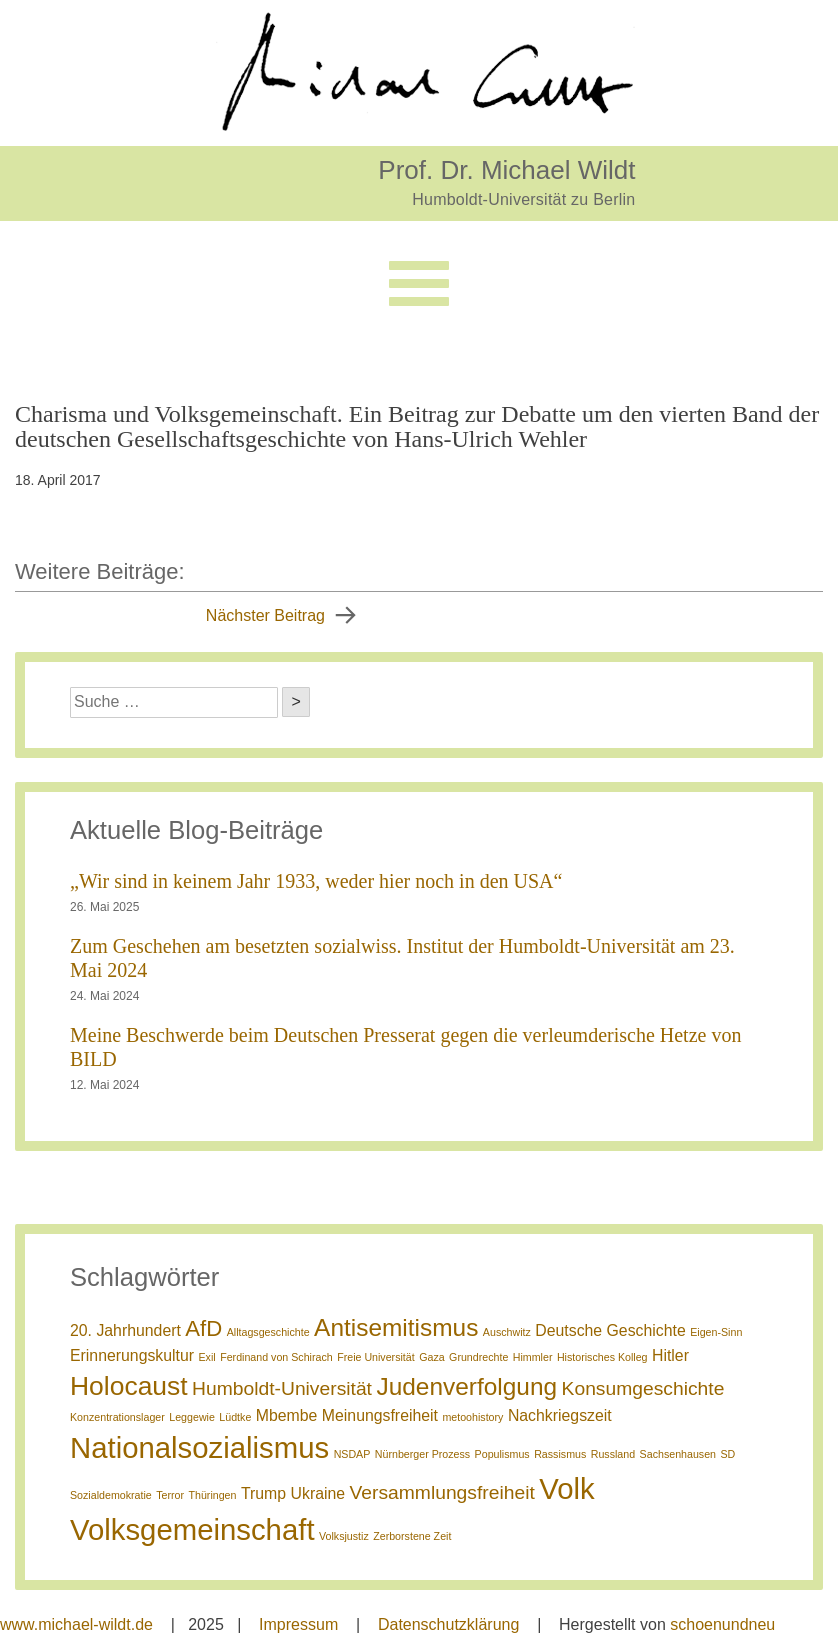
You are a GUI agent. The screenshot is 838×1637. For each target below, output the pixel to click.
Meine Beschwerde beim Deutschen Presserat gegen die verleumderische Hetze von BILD (405, 1047)
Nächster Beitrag (265, 615)
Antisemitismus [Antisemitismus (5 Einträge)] (396, 1327)
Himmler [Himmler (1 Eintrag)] (533, 1357)
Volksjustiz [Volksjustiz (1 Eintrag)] (344, 1536)
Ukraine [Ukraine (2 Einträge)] (318, 1493)
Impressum (298, 1624)
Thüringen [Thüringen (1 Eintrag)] (212, 1495)
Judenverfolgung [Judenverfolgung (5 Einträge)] (466, 1386)
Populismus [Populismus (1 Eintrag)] (502, 1454)
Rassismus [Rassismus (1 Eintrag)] (560, 1454)
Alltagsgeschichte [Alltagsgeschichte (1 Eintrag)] (268, 1332)
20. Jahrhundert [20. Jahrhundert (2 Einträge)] (125, 1330)
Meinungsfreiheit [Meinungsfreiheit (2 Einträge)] (380, 1415)
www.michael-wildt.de (76, 1624)
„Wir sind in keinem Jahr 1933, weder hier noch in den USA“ (316, 881)
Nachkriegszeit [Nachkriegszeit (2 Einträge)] (560, 1415)
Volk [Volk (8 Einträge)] (566, 1488)
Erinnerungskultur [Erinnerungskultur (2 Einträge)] (132, 1355)
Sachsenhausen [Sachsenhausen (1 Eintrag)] (678, 1454)
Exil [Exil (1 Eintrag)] (207, 1357)
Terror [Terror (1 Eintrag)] (170, 1495)
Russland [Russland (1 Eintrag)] (613, 1454)
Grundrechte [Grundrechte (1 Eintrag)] (478, 1357)
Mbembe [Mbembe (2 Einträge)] (287, 1415)
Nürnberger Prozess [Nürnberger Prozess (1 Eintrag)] (422, 1454)
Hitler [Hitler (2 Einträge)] (670, 1355)
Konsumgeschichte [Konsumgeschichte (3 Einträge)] (643, 1388)
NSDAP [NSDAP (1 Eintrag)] (352, 1454)
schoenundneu (722, 1624)
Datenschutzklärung (448, 1624)
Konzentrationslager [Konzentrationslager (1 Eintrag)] (117, 1417)
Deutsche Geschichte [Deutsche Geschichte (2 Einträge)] (610, 1330)
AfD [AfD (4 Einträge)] (203, 1328)
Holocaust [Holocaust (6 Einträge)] (129, 1386)
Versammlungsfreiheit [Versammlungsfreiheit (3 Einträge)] (442, 1492)
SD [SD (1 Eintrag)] (728, 1454)
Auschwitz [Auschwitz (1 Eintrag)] (507, 1332)
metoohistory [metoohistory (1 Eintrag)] (472, 1417)
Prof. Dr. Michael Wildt (506, 169)
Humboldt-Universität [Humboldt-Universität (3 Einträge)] (282, 1388)
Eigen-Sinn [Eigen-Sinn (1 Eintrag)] (716, 1332)
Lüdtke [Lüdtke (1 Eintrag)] (235, 1417)
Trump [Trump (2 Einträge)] (263, 1493)
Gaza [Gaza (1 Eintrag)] (431, 1357)
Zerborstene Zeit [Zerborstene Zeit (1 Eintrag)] (412, 1536)
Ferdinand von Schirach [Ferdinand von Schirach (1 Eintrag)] (276, 1357)
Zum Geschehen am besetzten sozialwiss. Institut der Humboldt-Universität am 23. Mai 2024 (402, 958)
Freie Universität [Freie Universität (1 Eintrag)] (376, 1357)
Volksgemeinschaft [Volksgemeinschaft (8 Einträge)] (192, 1529)
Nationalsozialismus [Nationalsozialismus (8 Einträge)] (199, 1447)
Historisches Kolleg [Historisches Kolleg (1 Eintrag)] (602, 1357)
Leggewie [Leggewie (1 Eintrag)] (192, 1417)
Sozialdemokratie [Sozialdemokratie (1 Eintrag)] (111, 1495)
